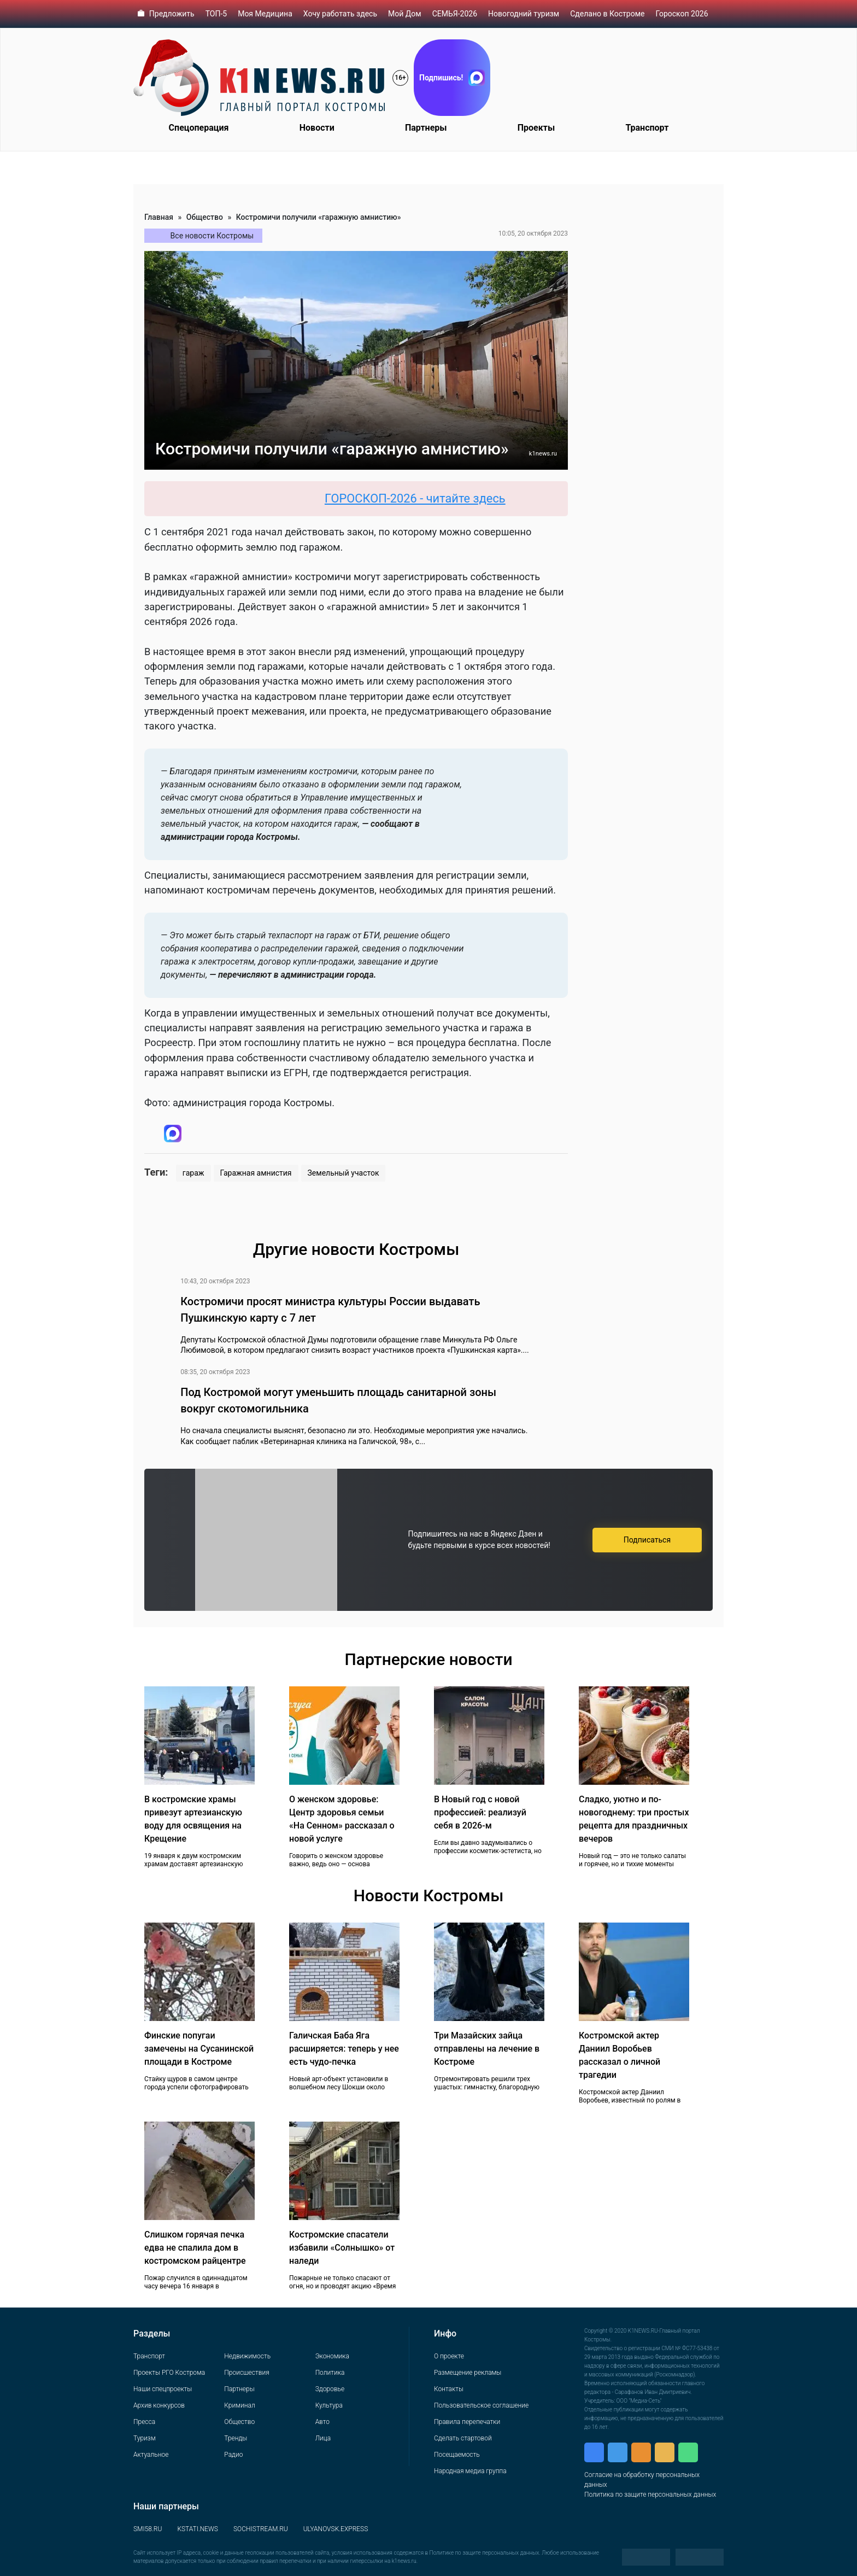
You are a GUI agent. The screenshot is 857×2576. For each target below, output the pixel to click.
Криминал (239, 2405)
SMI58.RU (147, 2529)
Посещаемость (457, 2454)
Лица (323, 2438)
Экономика (332, 2356)
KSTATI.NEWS (197, 2529)
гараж (193, 1173)
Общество (204, 217)
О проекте (449, 2356)
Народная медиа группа (470, 2471)
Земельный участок (343, 1173)
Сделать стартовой (463, 2438)
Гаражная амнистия (256, 1173)
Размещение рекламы (467, 2372)
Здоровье (329, 2389)
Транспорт (646, 127)
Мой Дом (404, 13)
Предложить (172, 13)
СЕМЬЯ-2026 (454, 13)
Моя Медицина (265, 13)
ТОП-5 (216, 13)
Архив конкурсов (159, 2405)
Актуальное (150, 2454)
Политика (330, 2372)
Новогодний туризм (523, 13)
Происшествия (246, 2372)
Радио (233, 2454)
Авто (322, 2422)
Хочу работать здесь (340, 13)
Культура (329, 2405)
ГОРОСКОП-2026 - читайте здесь (424, 498)
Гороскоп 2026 (681, 13)
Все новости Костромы (212, 235)
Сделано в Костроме (607, 13)
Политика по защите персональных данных (650, 2494)
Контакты (448, 2389)
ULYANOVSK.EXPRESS (335, 2529)
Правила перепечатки (467, 2422)
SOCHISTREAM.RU (260, 2529)
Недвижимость (247, 2356)
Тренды (235, 2438)
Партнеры (426, 127)
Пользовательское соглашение (481, 2405)
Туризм (144, 2438)
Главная (158, 217)
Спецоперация (199, 127)
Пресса (144, 2422)
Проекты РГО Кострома (169, 2372)
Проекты (536, 127)
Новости (317, 127)
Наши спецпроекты (162, 2389)
